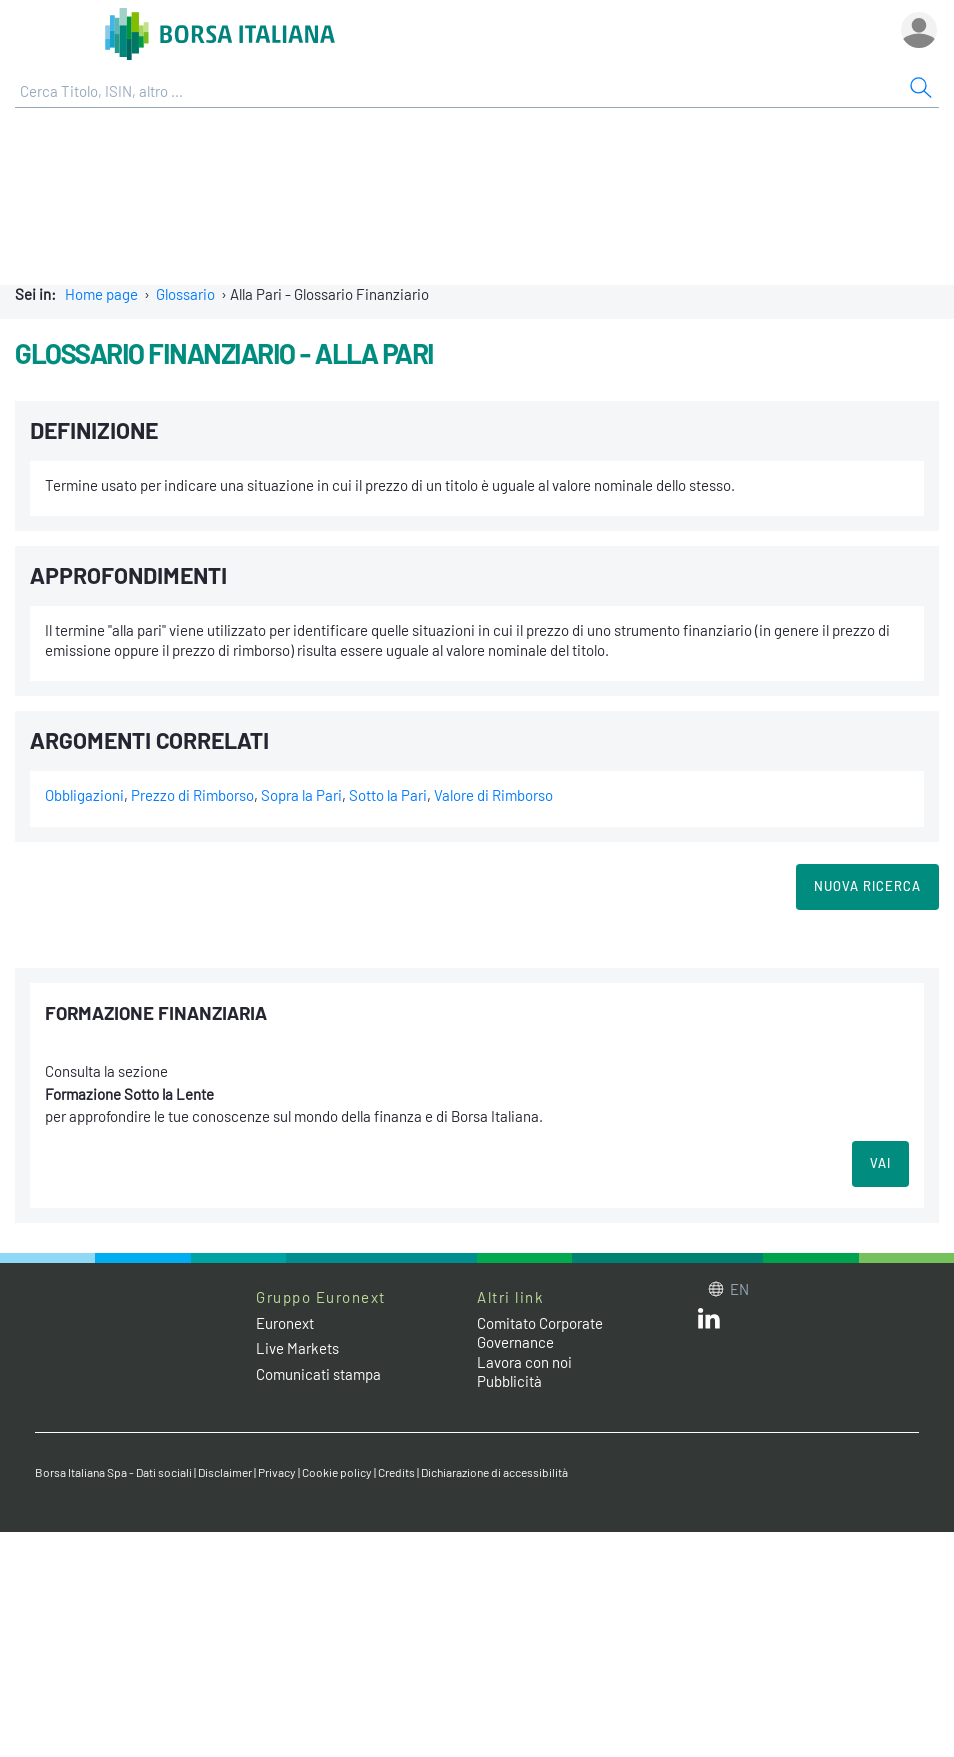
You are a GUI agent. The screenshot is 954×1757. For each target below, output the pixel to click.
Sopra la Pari (301, 795)
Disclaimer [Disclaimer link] (225, 1472)
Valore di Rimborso (493, 795)
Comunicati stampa (318, 1374)
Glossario (185, 294)
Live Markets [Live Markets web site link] (297, 1348)
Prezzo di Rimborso (192, 795)
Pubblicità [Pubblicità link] (509, 1381)
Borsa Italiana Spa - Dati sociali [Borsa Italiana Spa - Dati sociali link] (113, 1472)
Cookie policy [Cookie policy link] (337, 1472)
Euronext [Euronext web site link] (285, 1323)
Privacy (277, 1472)
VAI (880, 1163)
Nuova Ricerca (867, 886)
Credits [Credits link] (396, 1472)
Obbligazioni (84, 795)
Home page (101, 294)
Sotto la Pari (388, 795)
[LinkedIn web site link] (709, 1323)
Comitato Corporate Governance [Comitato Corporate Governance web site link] (540, 1333)
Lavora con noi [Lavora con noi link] (524, 1362)
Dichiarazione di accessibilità (494, 1472)
